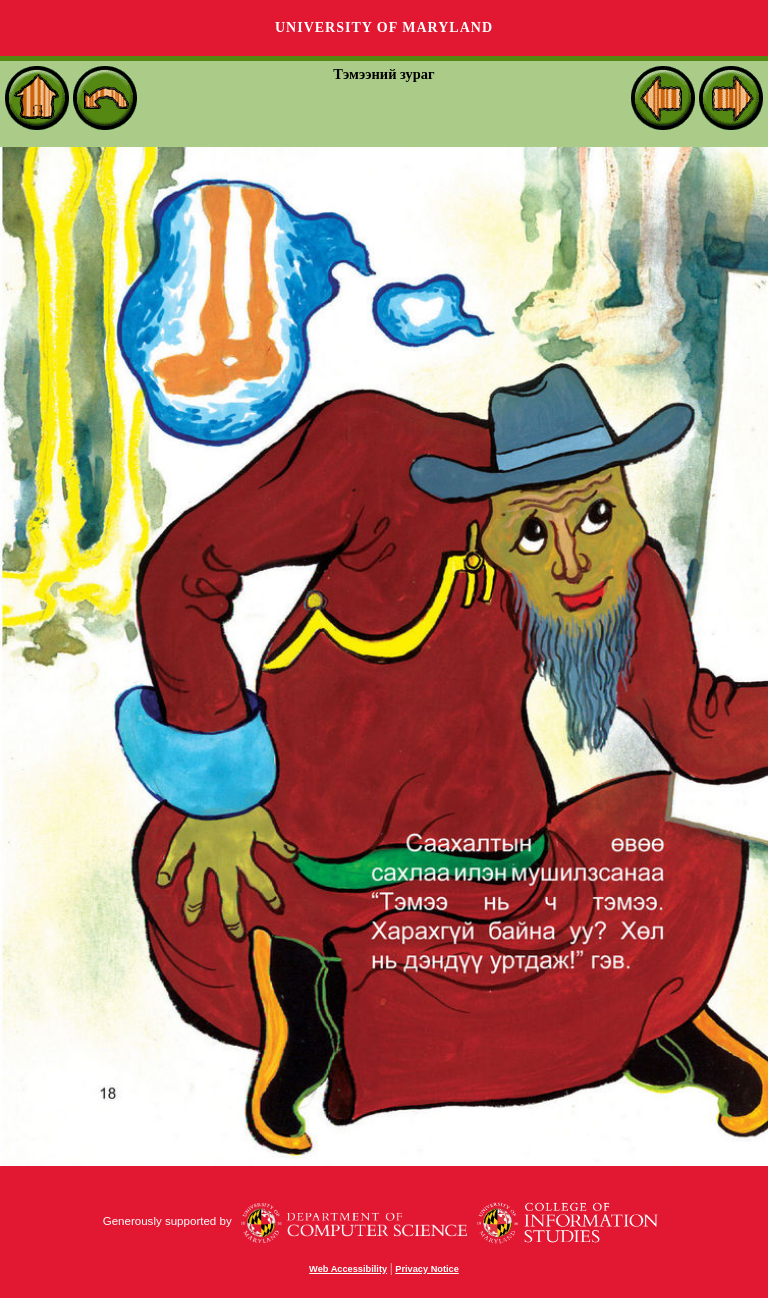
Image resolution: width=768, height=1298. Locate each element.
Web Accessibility (348, 1269)
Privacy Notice (427, 1269)
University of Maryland (384, 27)
